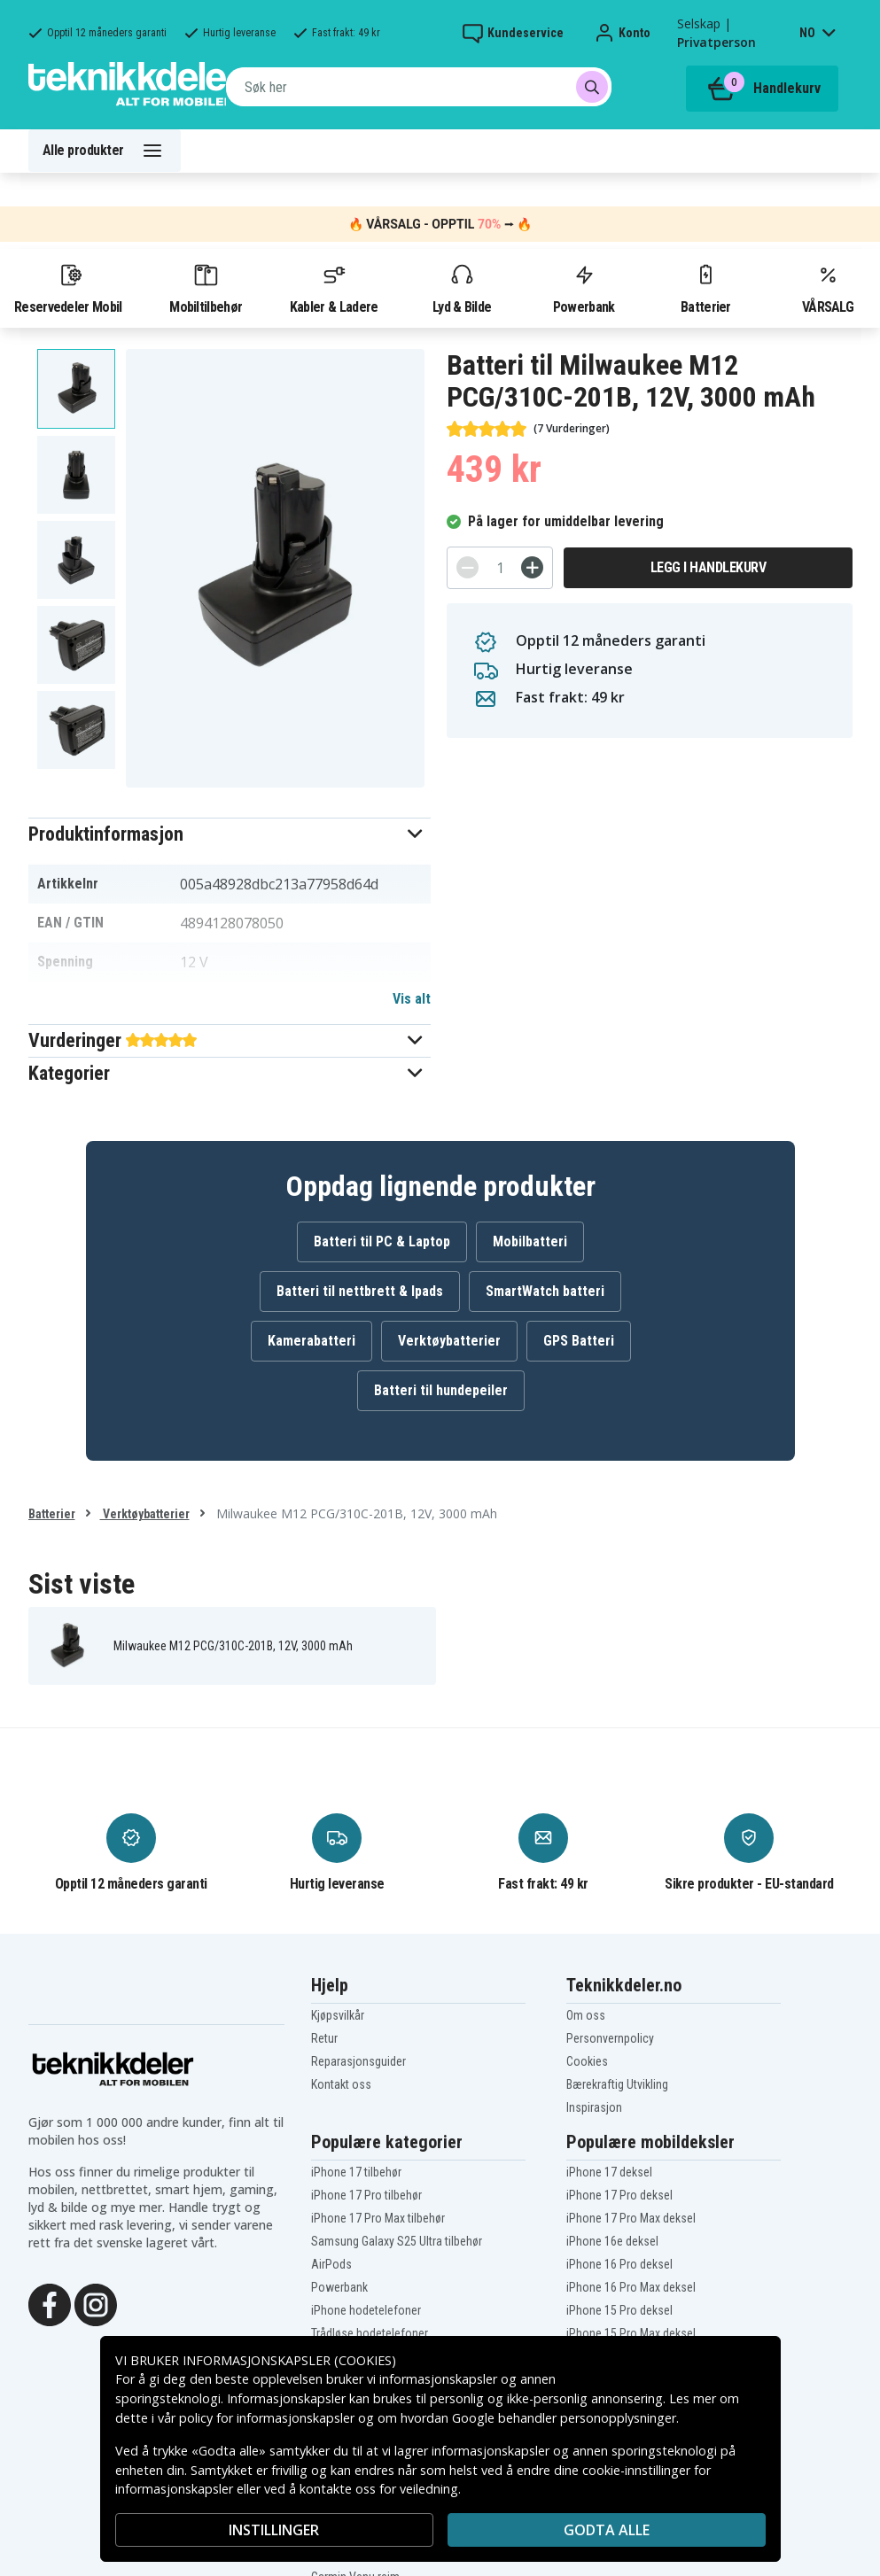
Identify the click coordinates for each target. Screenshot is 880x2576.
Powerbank (584, 287)
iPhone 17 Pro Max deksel (631, 2218)
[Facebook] (49, 2303)
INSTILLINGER (274, 2530)
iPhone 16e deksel (612, 2241)
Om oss (585, 2015)
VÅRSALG (827, 287)
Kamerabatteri (311, 1340)
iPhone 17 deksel (609, 2172)
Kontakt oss (341, 2084)
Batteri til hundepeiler (441, 1390)
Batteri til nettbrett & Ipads (359, 1291)
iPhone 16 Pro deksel (619, 2264)
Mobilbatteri (530, 1241)
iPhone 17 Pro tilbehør (366, 2195)
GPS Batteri (578, 1340)
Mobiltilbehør (205, 287)
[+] (532, 567)
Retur (324, 2038)
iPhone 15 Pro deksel (619, 2310)
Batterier (706, 287)
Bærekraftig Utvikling (617, 2084)
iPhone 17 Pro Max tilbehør (378, 2218)
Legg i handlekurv (708, 567)
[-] (467, 567)
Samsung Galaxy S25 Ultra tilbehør (396, 2241)
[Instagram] (95, 2303)
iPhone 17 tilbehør (356, 2172)
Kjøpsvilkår (337, 2015)
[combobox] (418, 86)
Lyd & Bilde (461, 287)
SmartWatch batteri (545, 1291)
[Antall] (500, 568)
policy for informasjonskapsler (266, 2417)
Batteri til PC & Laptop (382, 1241)
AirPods (331, 2264)
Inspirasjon (594, 2107)
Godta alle (607, 2530)
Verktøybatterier (449, 1340)
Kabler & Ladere (334, 287)
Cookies (587, 2061)
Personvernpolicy (610, 2038)
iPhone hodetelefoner (366, 2310)
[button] (230, 834)
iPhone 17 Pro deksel (619, 2195)
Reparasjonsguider (358, 2061)
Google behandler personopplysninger (564, 2417)
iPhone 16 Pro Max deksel (631, 2287)
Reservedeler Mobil (68, 287)
